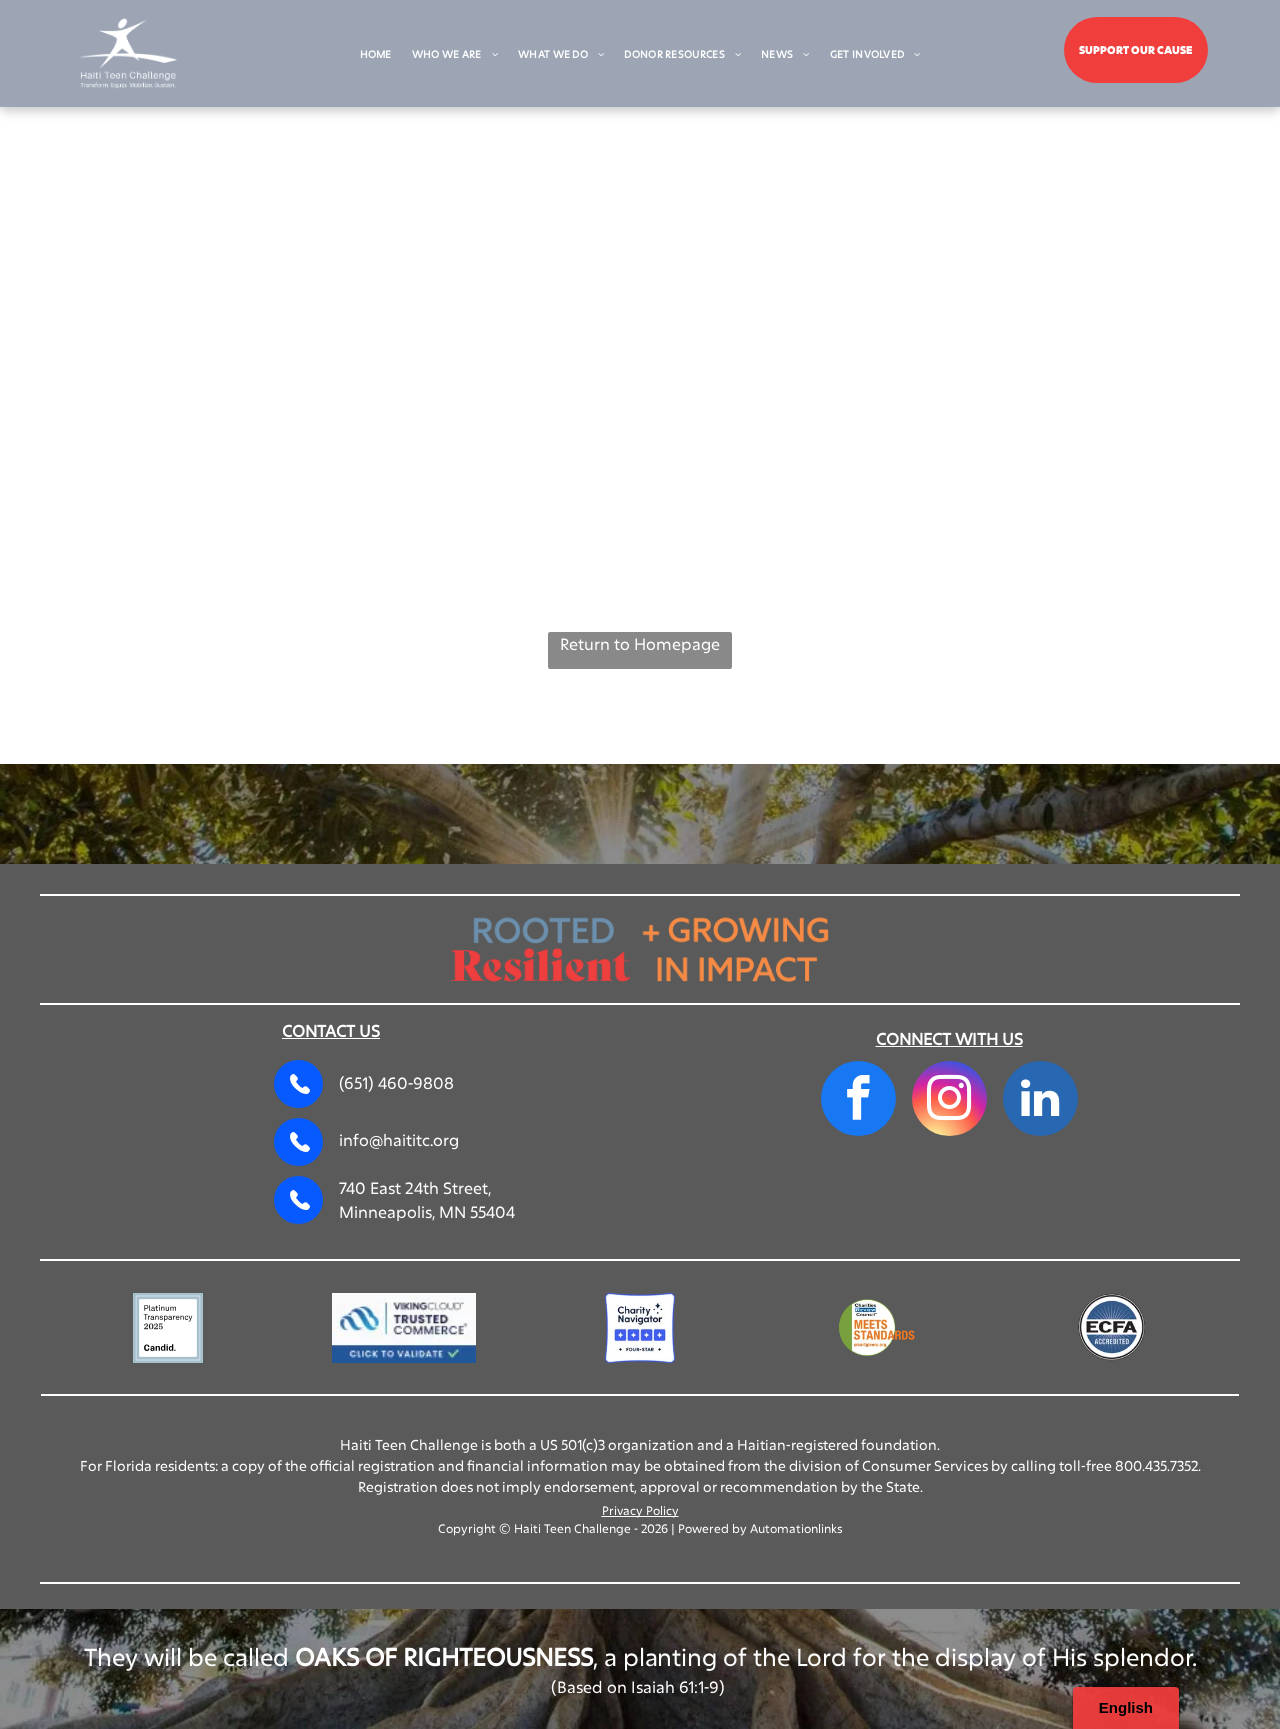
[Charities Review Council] (876, 1328)
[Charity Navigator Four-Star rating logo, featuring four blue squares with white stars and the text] (640, 1328)
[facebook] (858, 1101)
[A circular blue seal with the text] (1112, 1328)
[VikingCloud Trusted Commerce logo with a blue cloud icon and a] (404, 1328)
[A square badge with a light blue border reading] (168, 1328)
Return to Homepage (640, 643)
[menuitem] (376, 54)
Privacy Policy (640, 1510)
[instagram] (949, 1101)
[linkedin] (1040, 1101)
